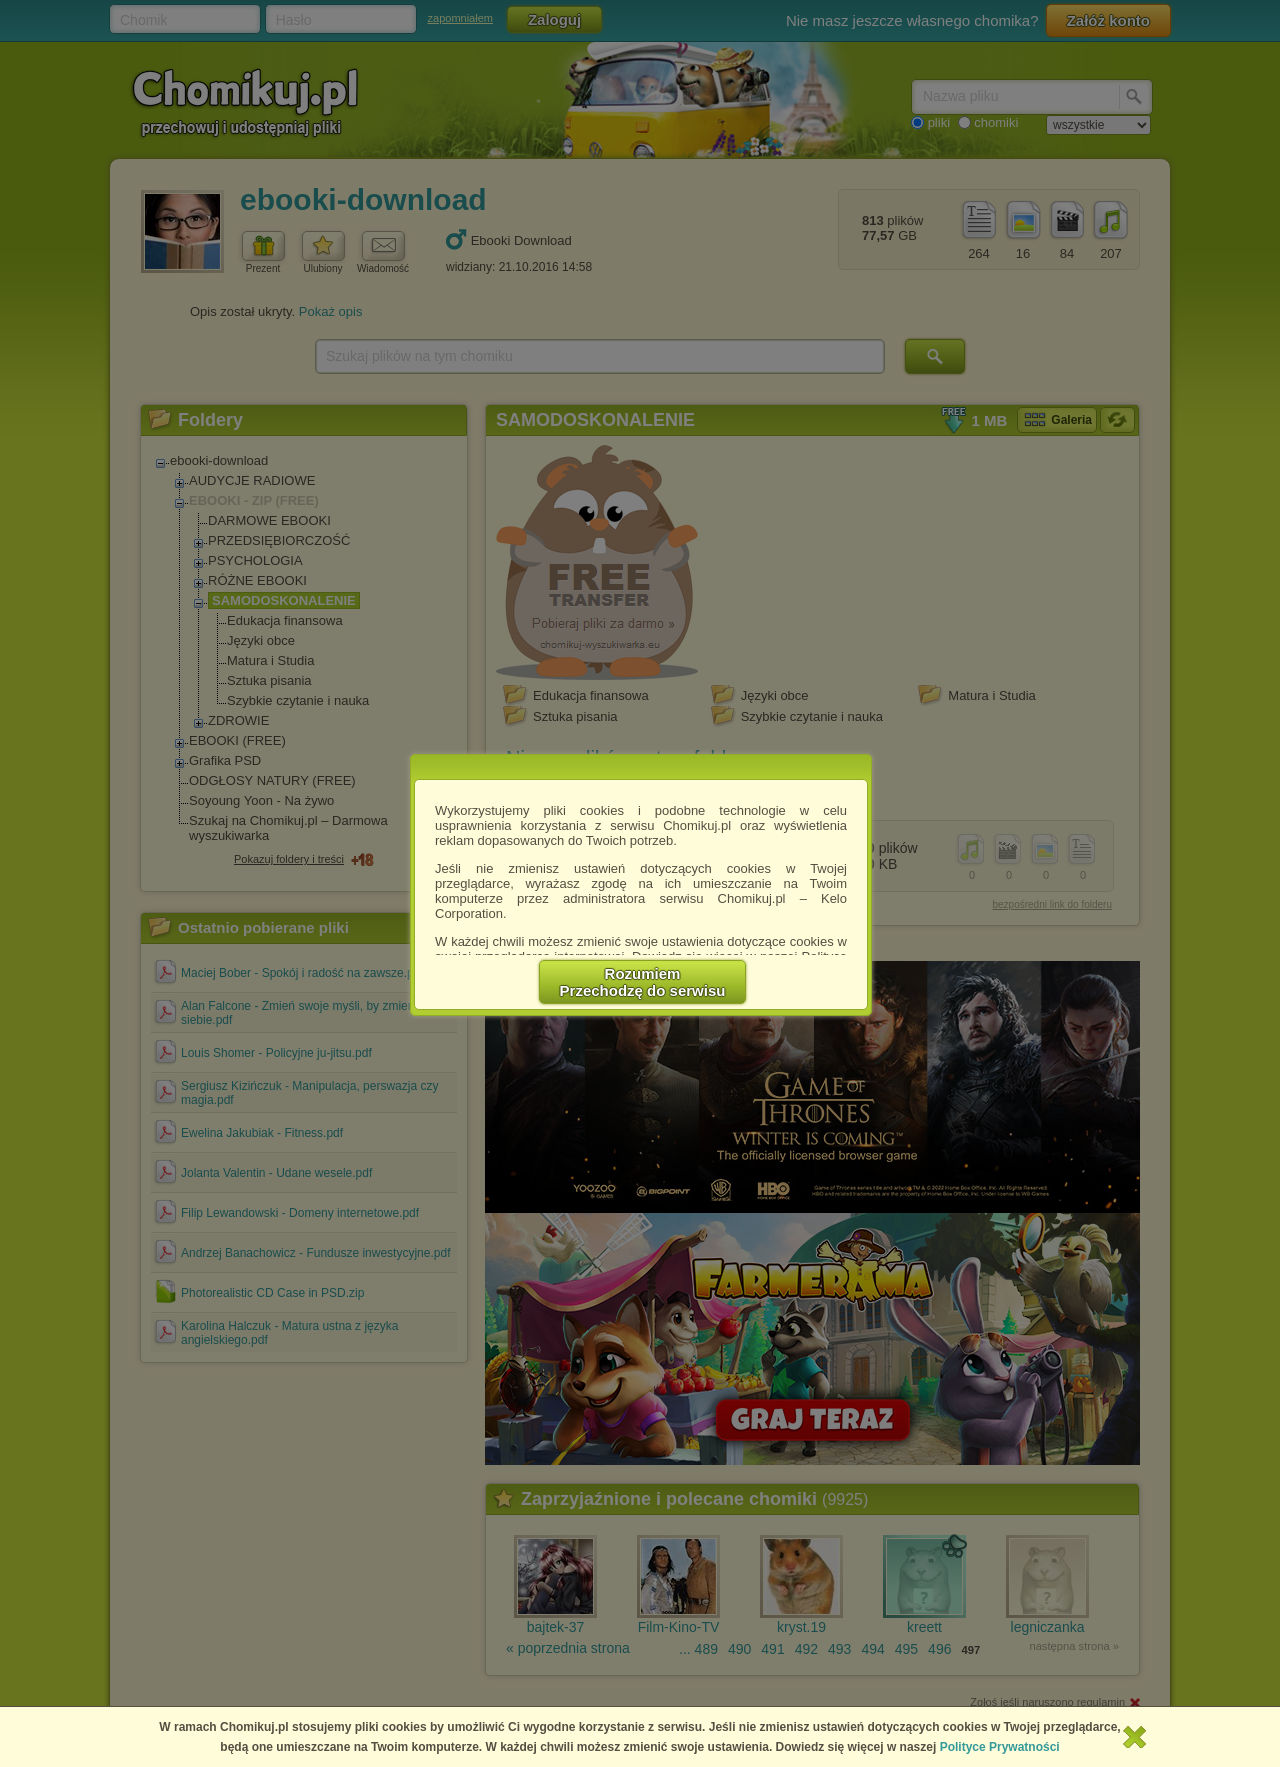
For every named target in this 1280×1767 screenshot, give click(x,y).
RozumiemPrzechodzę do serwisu (643, 982)
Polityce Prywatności (1000, 1747)
